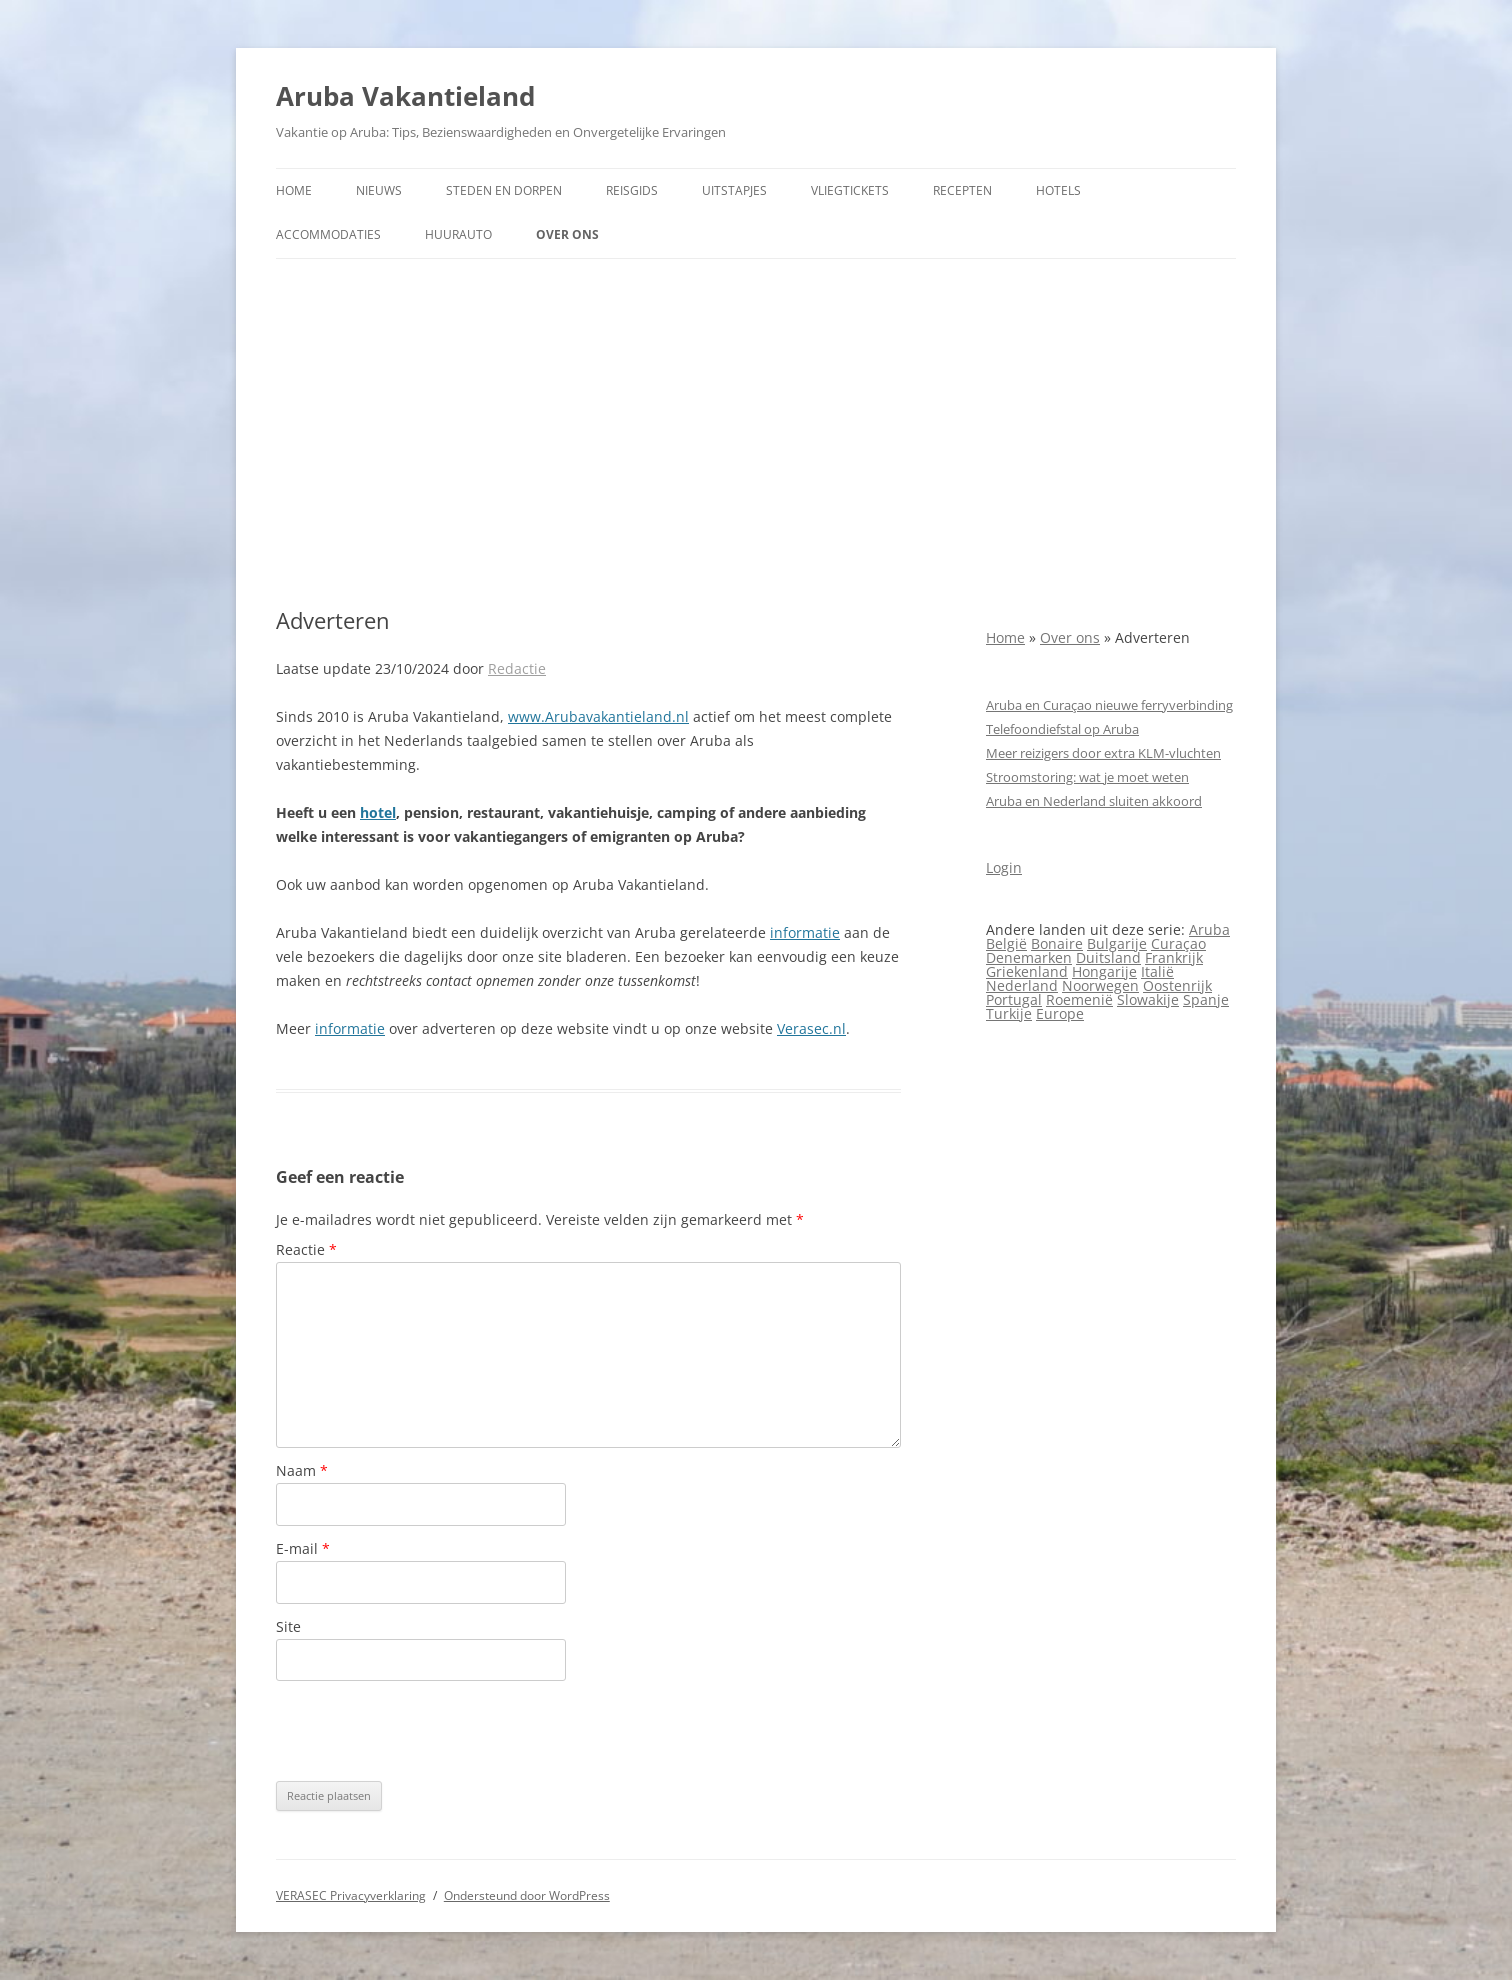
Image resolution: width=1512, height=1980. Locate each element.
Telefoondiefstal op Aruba (1062, 729)
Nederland (1022, 985)
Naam (302, 1470)
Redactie (517, 668)
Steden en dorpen (504, 190)
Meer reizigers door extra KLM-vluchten (1103, 753)
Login (1004, 867)
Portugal (1014, 999)
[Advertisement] (756, 433)
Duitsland (1108, 957)
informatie (805, 932)
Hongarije (1104, 971)
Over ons (567, 234)
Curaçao (1178, 943)
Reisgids (632, 190)
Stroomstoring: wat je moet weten (1087, 777)
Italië (1157, 971)
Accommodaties (328, 234)
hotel (378, 812)
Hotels (1058, 190)
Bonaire (1057, 943)
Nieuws (379, 190)
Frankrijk (1174, 957)
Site (288, 1626)
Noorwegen (1100, 985)
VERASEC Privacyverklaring (351, 1895)
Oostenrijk (1177, 985)
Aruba (1209, 929)
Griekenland (1027, 971)
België (1006, 943)
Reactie (306, 1249)
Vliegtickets (850, 190)
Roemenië (1079, 999)
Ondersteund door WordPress (527, 1895)
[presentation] (428, 1731)
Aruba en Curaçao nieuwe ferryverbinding (1109, 705)
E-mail (303, 1548)
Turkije (1009, 1013)
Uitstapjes (734, 190)
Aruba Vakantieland (405, 96)
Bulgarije (1117, 943)
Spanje (1206, 999)
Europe (1060, 1013)
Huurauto (458, 234)
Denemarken (1029, 957)
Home (294, 190)
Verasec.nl (811, 1028)
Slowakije (1148, 999)
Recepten (962, 190)
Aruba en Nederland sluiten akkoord (1094, 801)
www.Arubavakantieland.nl (598, 716)
